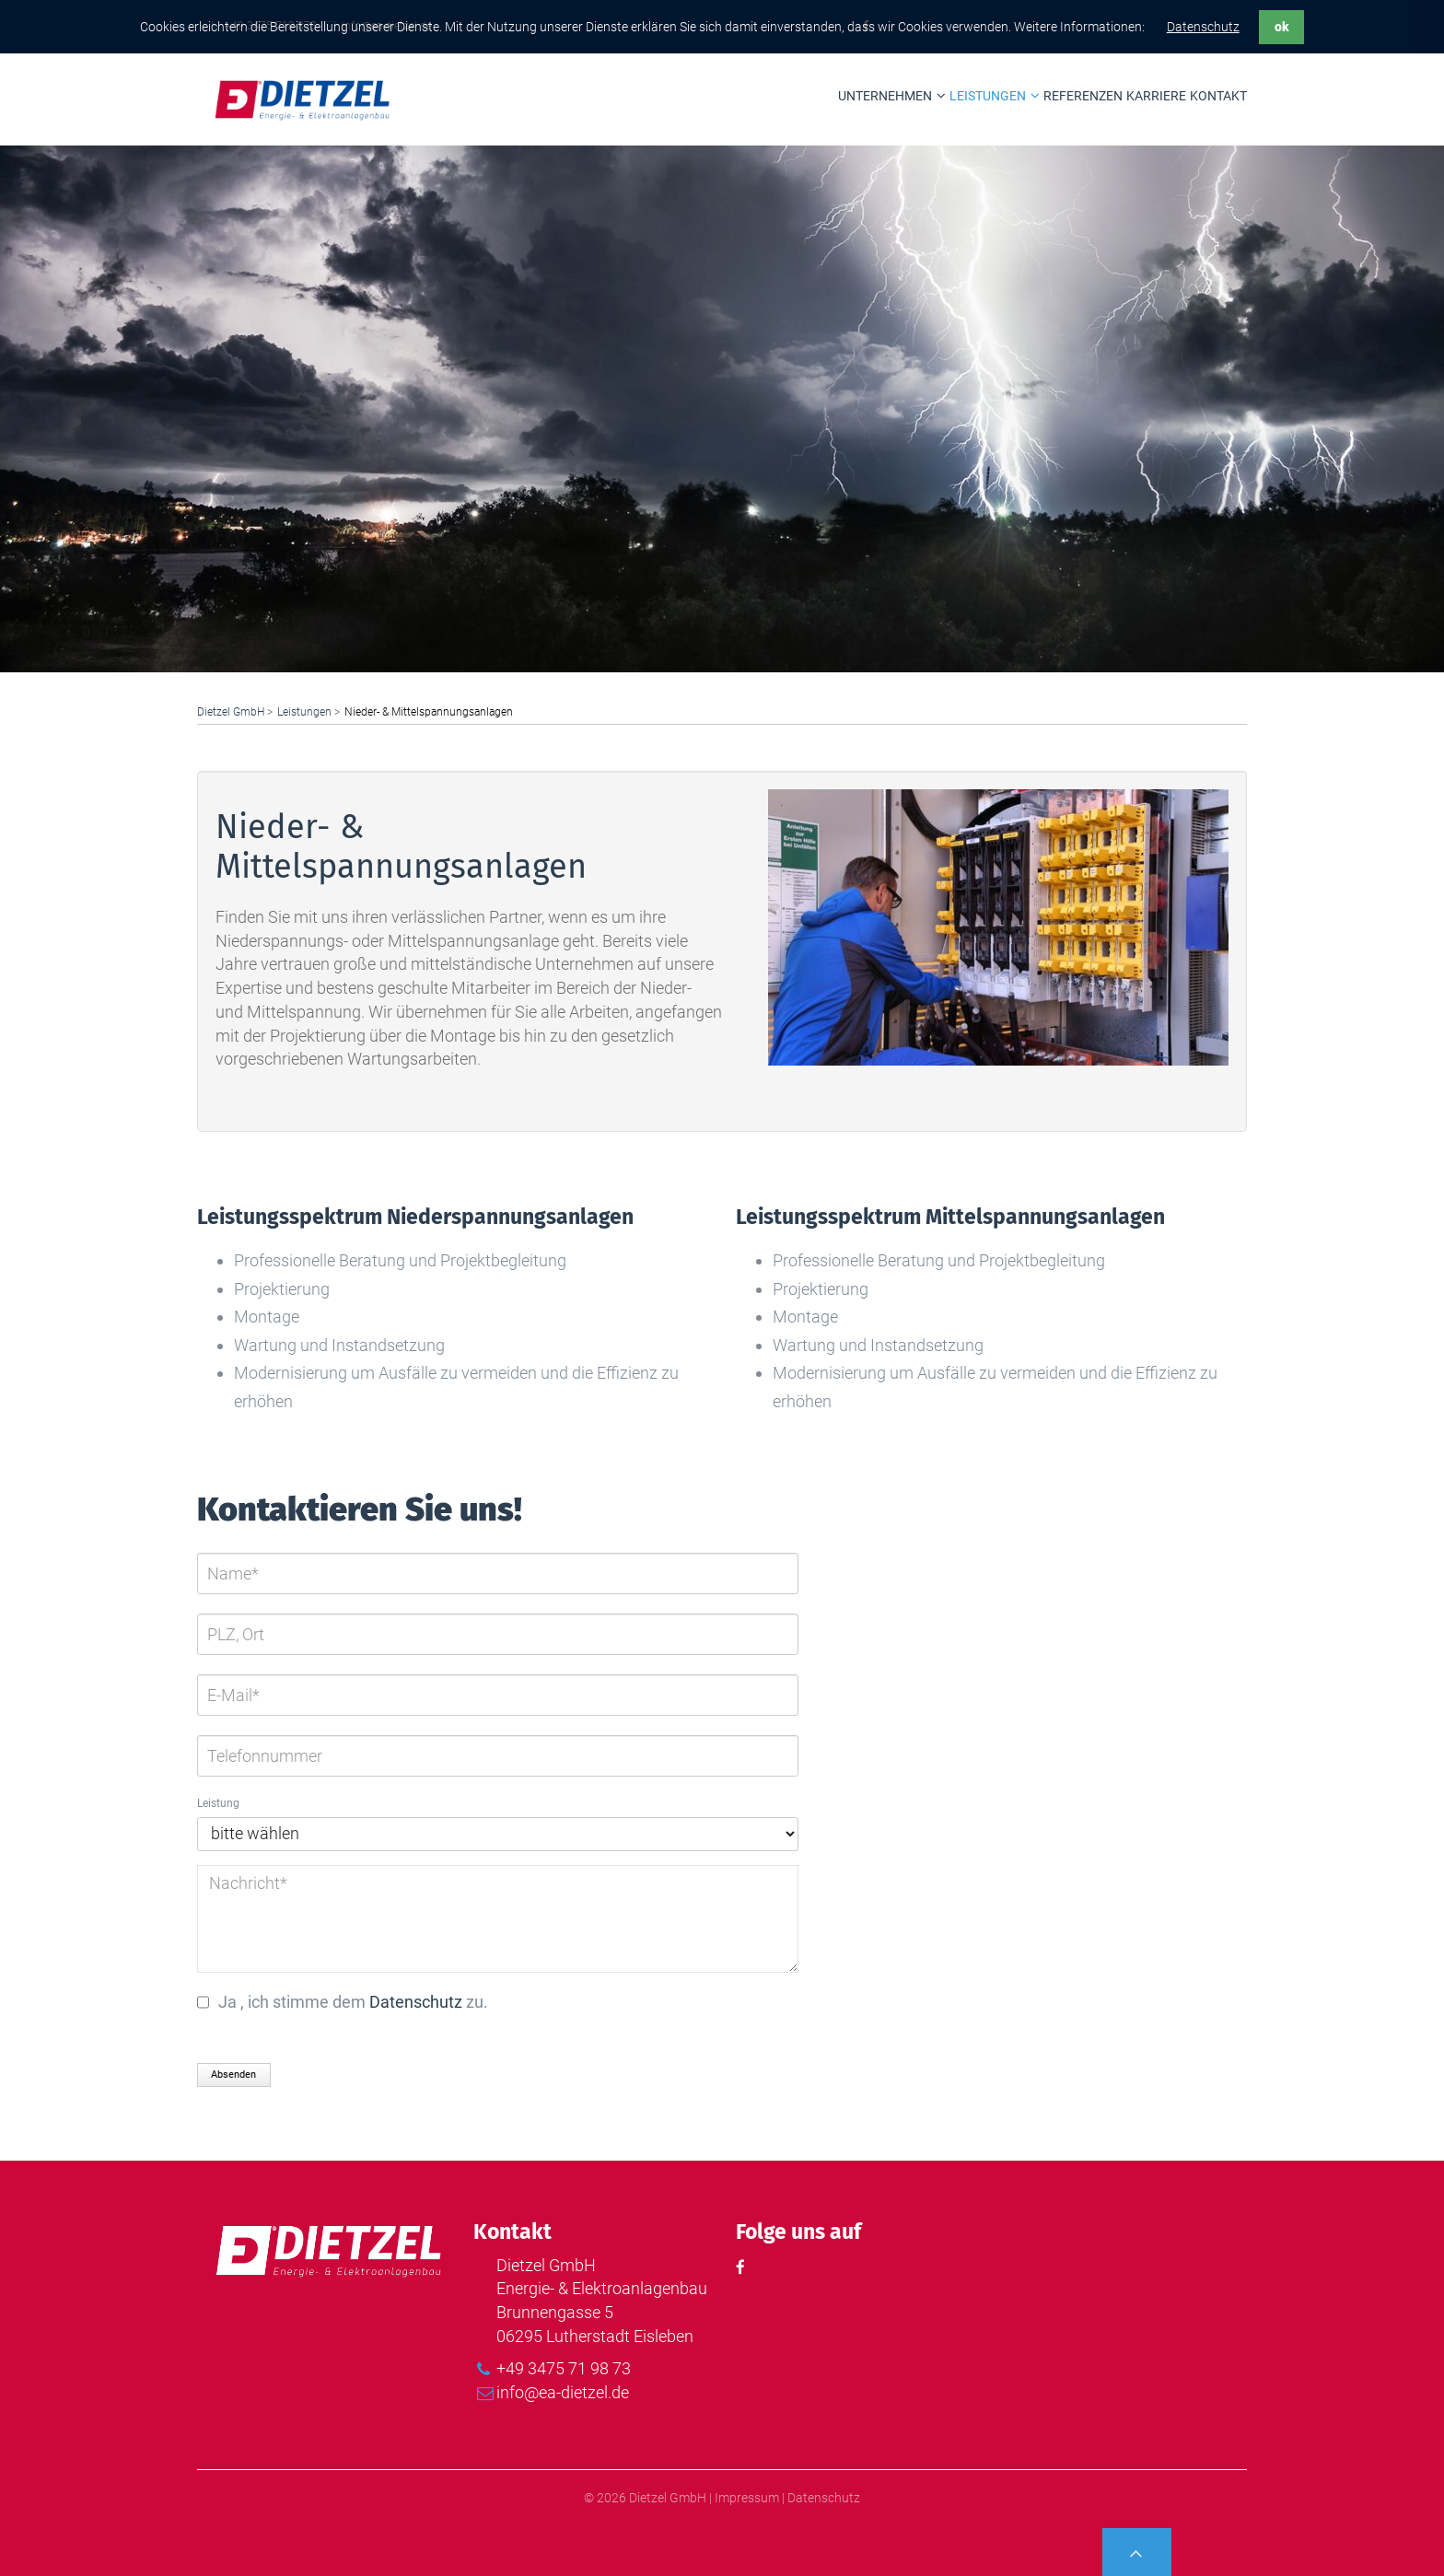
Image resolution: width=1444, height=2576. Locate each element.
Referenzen (1083, 95)
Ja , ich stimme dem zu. (353, 2001)
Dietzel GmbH (230, 711)
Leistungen (987, 95)
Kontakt (1218, 95)
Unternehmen (885, 95)
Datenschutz (1203, 26)
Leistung (218, 1803)
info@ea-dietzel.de (562, 2392)
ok (1282, 26)
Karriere (1156, 95)
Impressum (747, 2497)
